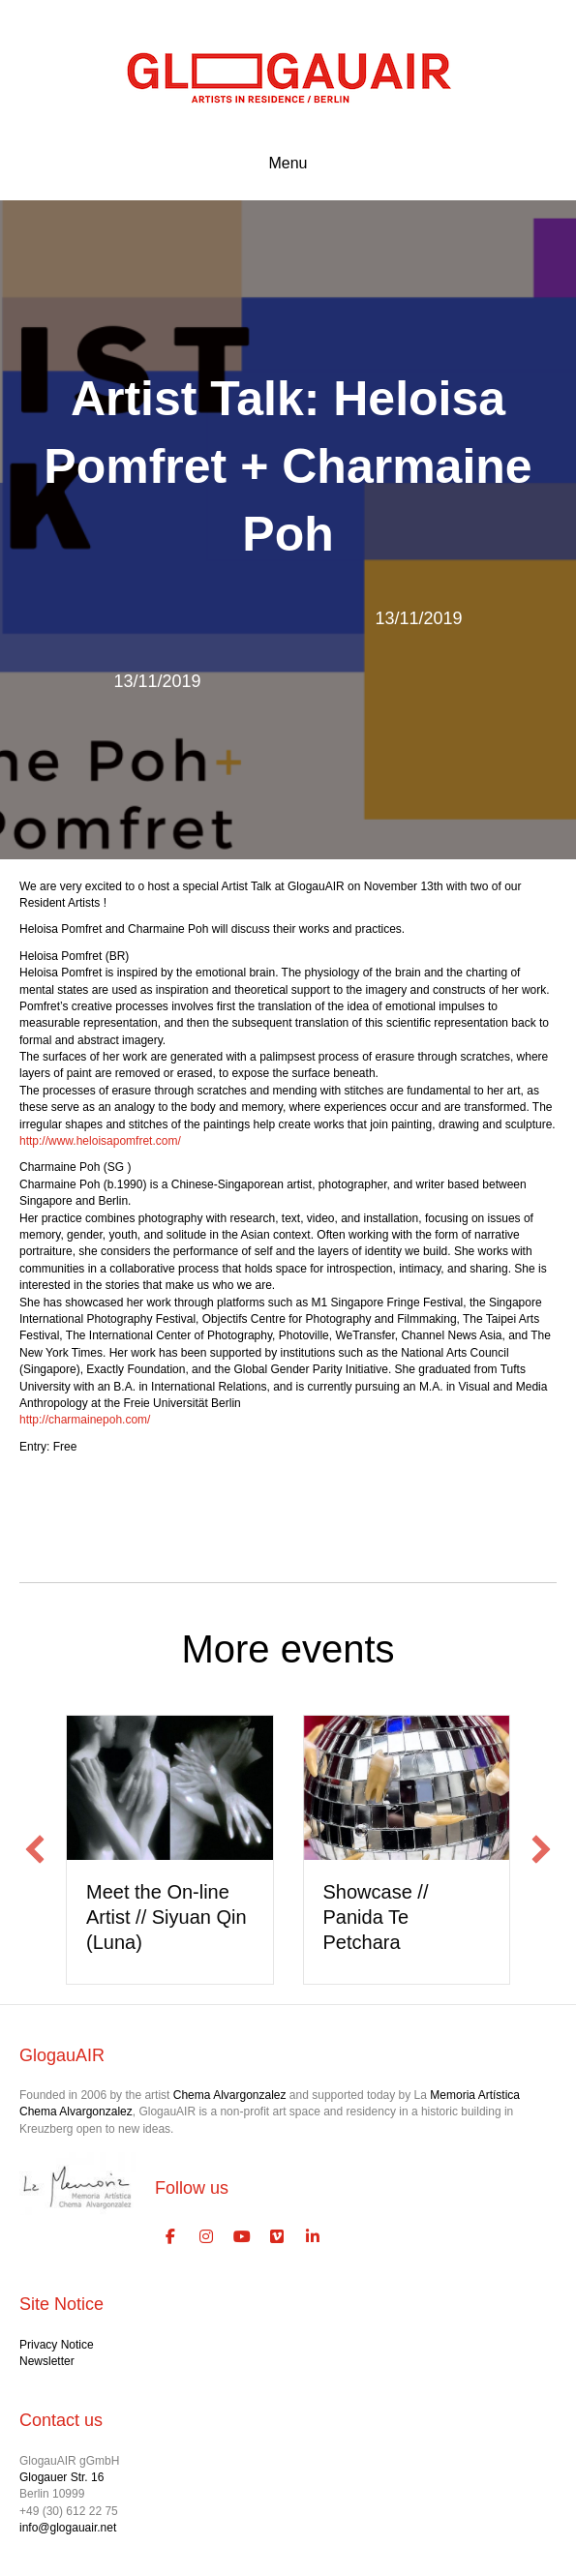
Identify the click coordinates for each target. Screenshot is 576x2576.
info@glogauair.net (67, 2527)
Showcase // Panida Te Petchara (376, 1917)
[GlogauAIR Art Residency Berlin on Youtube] (242, 2237)
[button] (34, 1849)
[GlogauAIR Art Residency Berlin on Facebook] (170, 2237)
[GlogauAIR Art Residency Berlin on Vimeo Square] (277, 2237)
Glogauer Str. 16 (61, 2477)
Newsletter (47, 2361)
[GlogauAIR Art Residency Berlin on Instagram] (206, 2237)
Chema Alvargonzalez (230, 2095)
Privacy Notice (56, 2344)
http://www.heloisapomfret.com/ (100, 1141)
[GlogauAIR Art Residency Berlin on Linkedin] (312, 2237)
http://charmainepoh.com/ (84, 1419)
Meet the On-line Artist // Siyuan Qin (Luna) (166, 1917)
